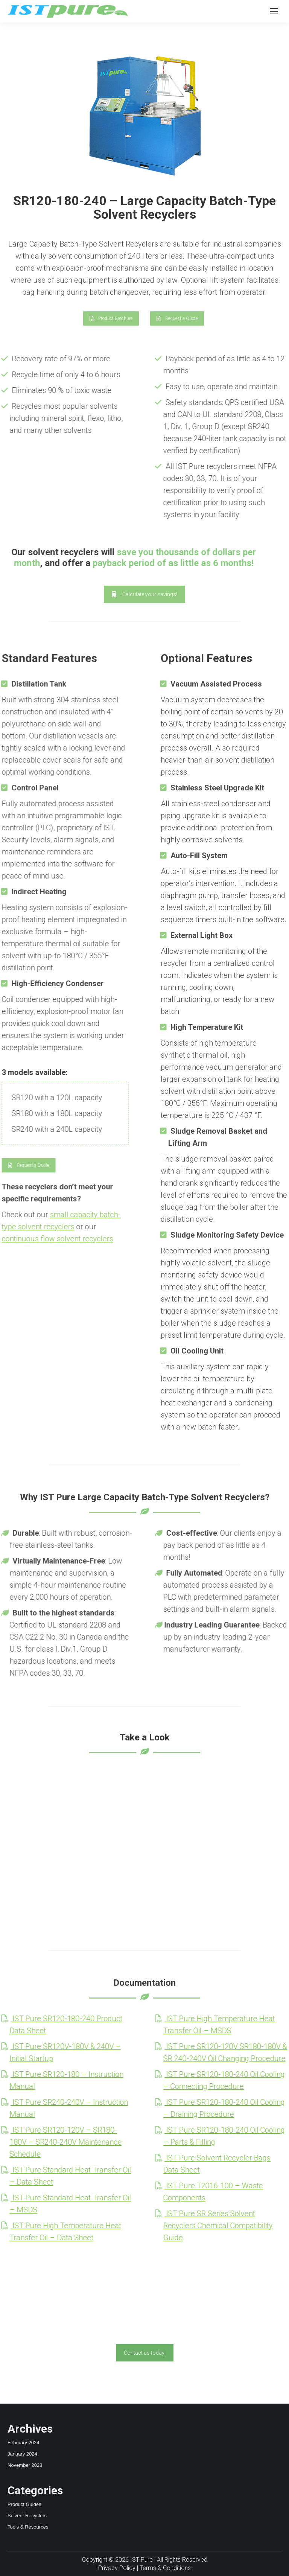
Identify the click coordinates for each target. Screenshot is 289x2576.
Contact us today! (145, 2353)
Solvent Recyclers (27, 2515)
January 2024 (22, 2454)
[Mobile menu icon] (273, 11)
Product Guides (24, 2504)
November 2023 (25, 2465)
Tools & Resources (28, 2527)
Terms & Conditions (165, 2567)
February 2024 (24, 2442)
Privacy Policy (116, 2567)
